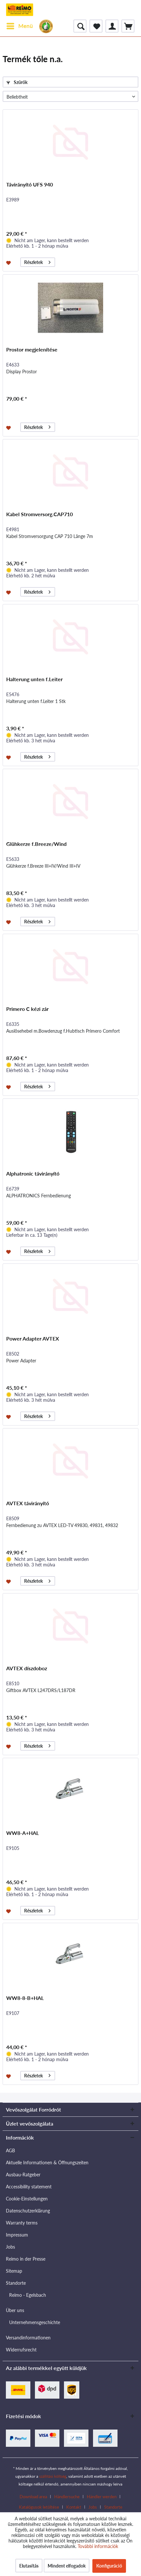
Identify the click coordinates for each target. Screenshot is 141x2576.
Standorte (16, 2283)
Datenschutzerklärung (28, 2210)
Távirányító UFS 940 (29, 184)
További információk (98, 2546)
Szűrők (17, 82)
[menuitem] (19, 26)
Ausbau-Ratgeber (23, 2174)
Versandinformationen (28, 2337)
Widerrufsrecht (21, 2349)
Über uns (15, 2310)
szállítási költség (52, 2476)
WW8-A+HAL (22, 1833)
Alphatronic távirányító (32, 1173)
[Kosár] (127, 26)
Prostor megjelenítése (31, 349)
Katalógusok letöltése (39, 2507)
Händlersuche (67, 2496)
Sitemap (14, 2271)
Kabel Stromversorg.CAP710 (39, 514)
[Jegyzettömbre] (9, 262)
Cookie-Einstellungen (27, 2198)
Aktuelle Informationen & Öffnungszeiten (47, 2162)
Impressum (17, 2235)
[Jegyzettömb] (95, 26)
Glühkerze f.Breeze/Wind (36, 844)
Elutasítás (29, 2566)
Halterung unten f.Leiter (34, 679)
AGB (10, 2150)
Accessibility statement (29, 2186)
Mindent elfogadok (67, 2566)
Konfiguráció (109, 2566)
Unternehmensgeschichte (34, 2322)
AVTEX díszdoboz (26, 1668)
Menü (20, 25)
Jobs (10, 2247)
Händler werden (102, 2496)
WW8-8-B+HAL (25, 1998)
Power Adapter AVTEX (32, 1338)
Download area (33, 2496)
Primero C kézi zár (27, 1009)
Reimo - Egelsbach (27, 2295)
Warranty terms (22, 2222)
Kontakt (73, 2507)
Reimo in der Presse (25, 2259)
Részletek (37, 261)
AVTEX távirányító (27, 1503)
